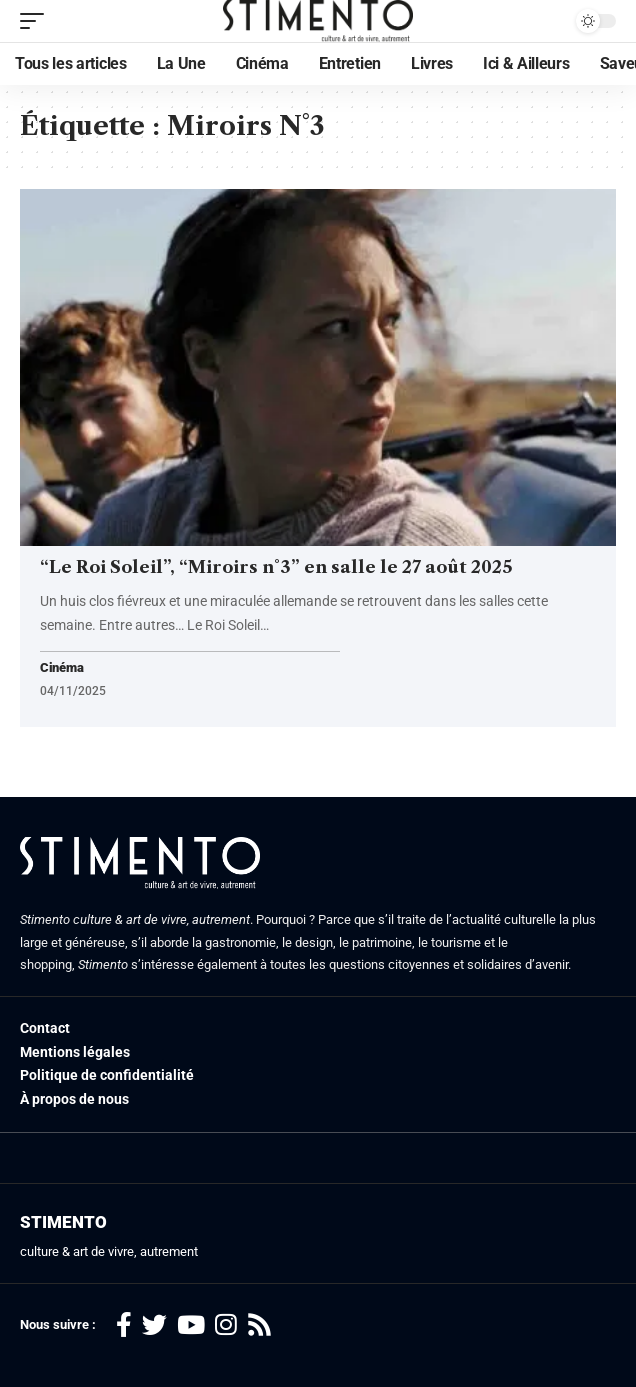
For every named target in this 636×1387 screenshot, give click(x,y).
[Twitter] (154, 1325)
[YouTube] (191, 1325)
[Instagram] (226, 1325)
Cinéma (61, 668)
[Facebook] (124, 1325)
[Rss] (259, 1325)
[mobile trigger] (37, 21)
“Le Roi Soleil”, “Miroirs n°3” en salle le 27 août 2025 (276, 567)
